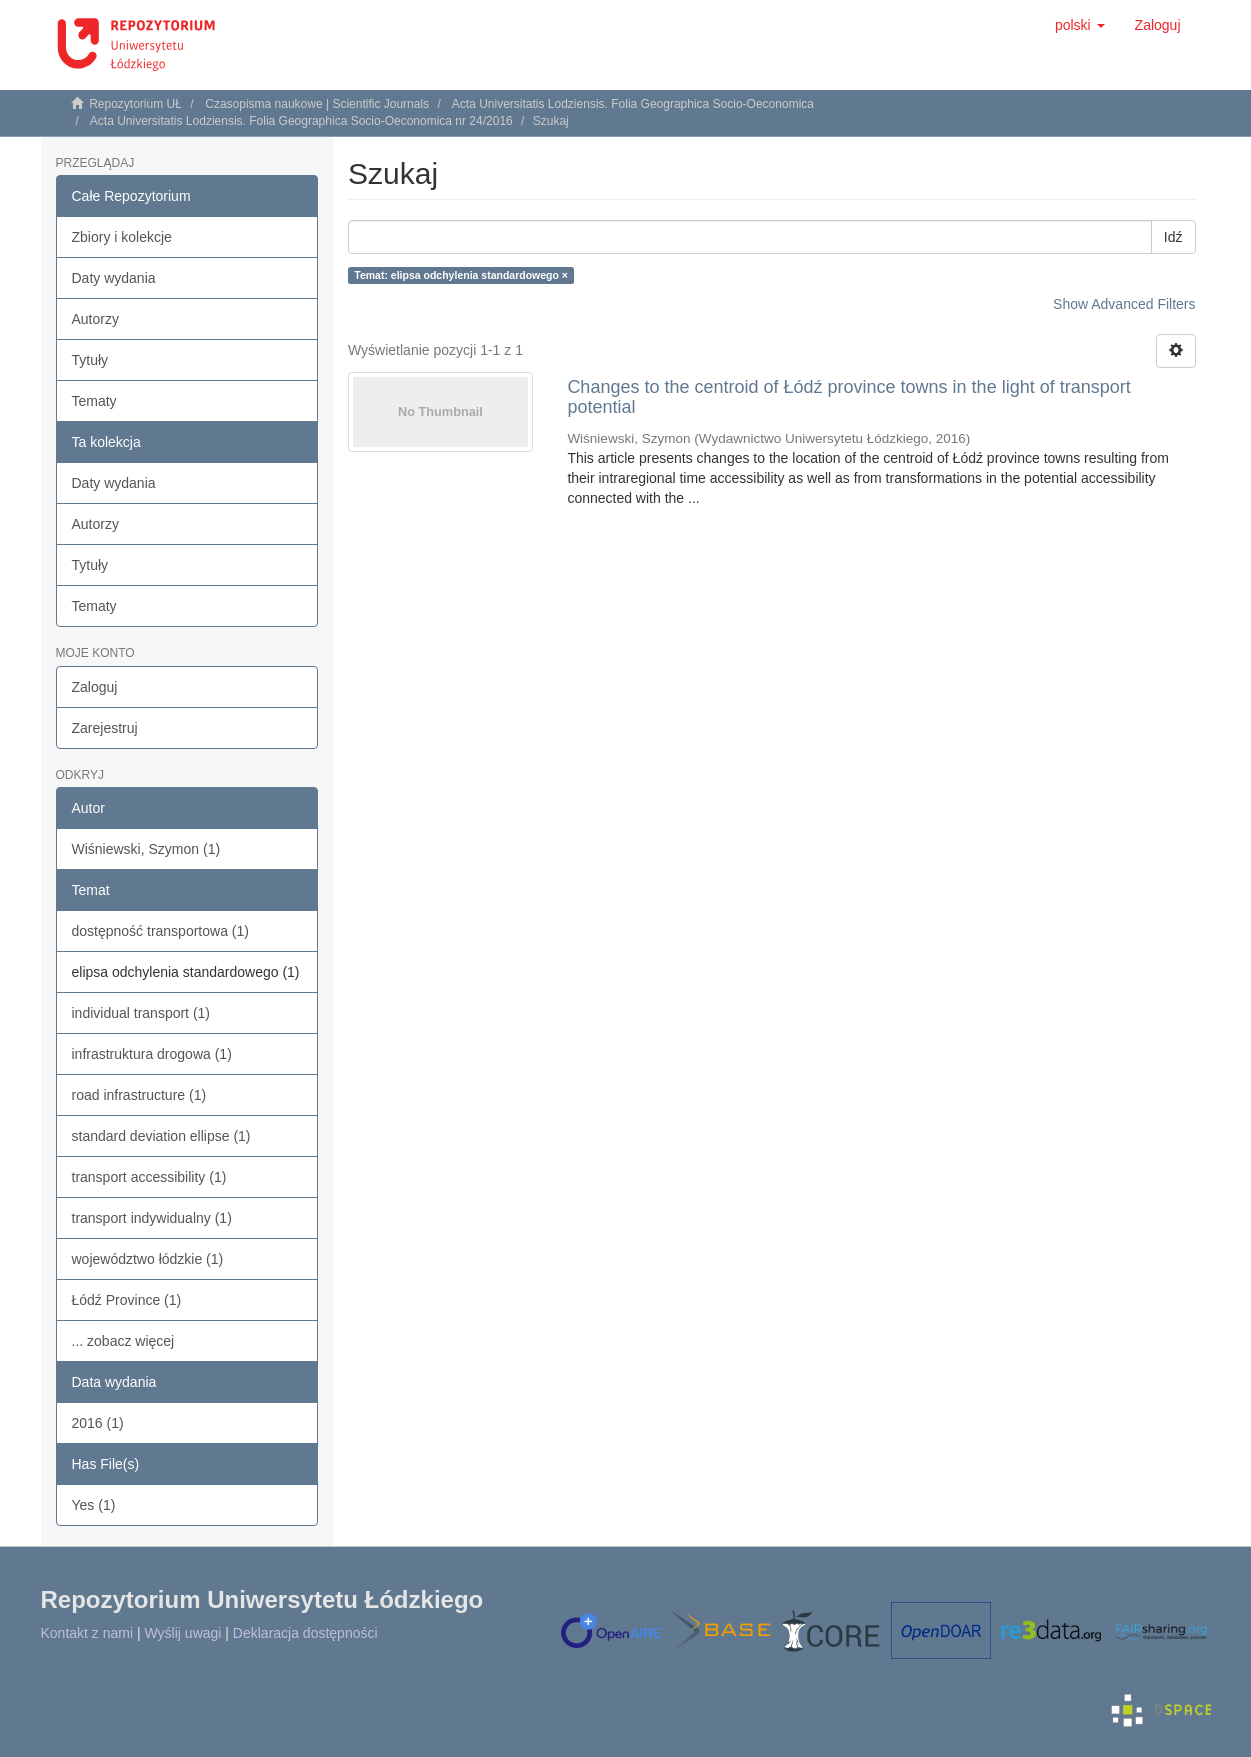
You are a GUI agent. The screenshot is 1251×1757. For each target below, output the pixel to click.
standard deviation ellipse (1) (161, 1136)
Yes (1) (94, 1505)
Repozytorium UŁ (135, 104)
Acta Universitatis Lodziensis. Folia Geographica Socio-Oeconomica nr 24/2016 (301, 121)
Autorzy (95, 319)
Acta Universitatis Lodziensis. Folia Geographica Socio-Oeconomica (633, 104)
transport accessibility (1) (149, 1177)
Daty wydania (114, 278)
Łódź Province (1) (127, 1300)
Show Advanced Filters (1124, 304)
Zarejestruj (105, 728)
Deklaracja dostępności (305, 1633)
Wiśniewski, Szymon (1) (146, 849)
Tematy (94, 401)
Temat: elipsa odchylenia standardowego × (461, 275)
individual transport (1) (141, 1013)
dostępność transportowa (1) (160, 931)
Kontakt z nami (87, 1633)
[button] (1080, 25)
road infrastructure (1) (139, 1095)
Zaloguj (95, 687)
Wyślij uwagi (183, 1633)
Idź (1173, 237)
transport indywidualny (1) (152, 1218)
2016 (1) (98, 1423)
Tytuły (90, 360)
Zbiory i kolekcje (122, 237)
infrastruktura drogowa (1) (152, 1054)
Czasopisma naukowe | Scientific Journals (317, 104)
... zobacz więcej (123, 1341)
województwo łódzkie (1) (148, 1259)
